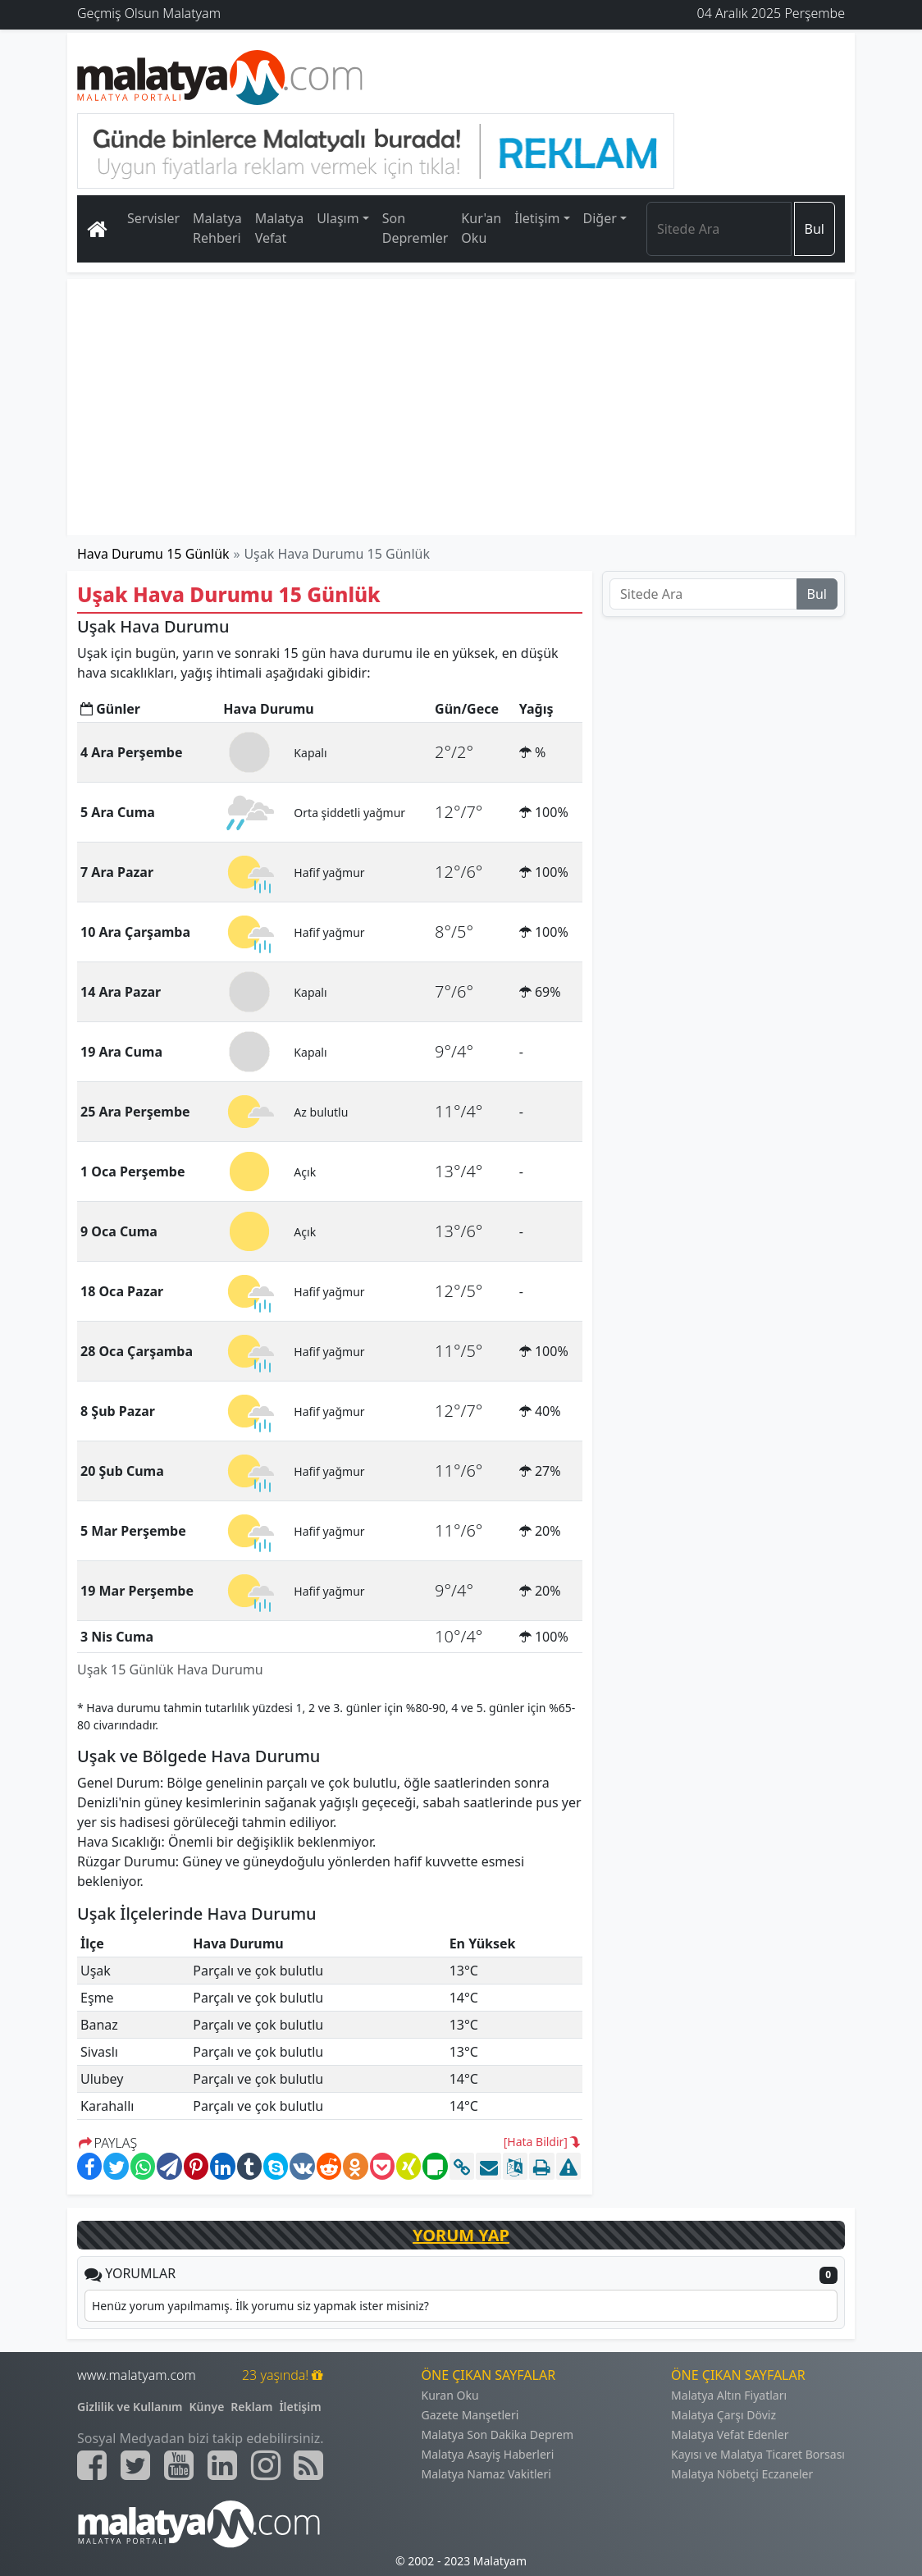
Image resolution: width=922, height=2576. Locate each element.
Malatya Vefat (279, 228)
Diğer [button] (600, 218)
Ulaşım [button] (338, 218)
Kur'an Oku (481, 228)
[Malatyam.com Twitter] (135, 2465)
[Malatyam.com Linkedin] (222, 2465)
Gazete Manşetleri (470, 2415)
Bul (814, 229)
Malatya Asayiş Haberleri (488, 2454)
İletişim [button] (536, 218)
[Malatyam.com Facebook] (92, 2465)
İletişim (300, 2406)
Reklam (251, 2406)
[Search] (719, 229)
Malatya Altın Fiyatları (729, 2395)
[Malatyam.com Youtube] (179, 2465)
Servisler (153, 218)
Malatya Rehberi (217, 228)
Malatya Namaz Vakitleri (486, 2474)
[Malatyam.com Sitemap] (308, 2465)
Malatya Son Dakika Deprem (498, 2434)
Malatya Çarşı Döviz (723, 2415)
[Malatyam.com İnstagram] (266, 2465)
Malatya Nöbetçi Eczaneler (742, 2474)
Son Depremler (415, 228)
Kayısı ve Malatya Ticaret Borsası (758, 2454)
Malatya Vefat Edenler (729, 2434)
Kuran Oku (450, 2395)
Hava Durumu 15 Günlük (153, 554)
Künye (207, 2406)
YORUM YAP (461, 2235)
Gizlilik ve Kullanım (130, 2406)
